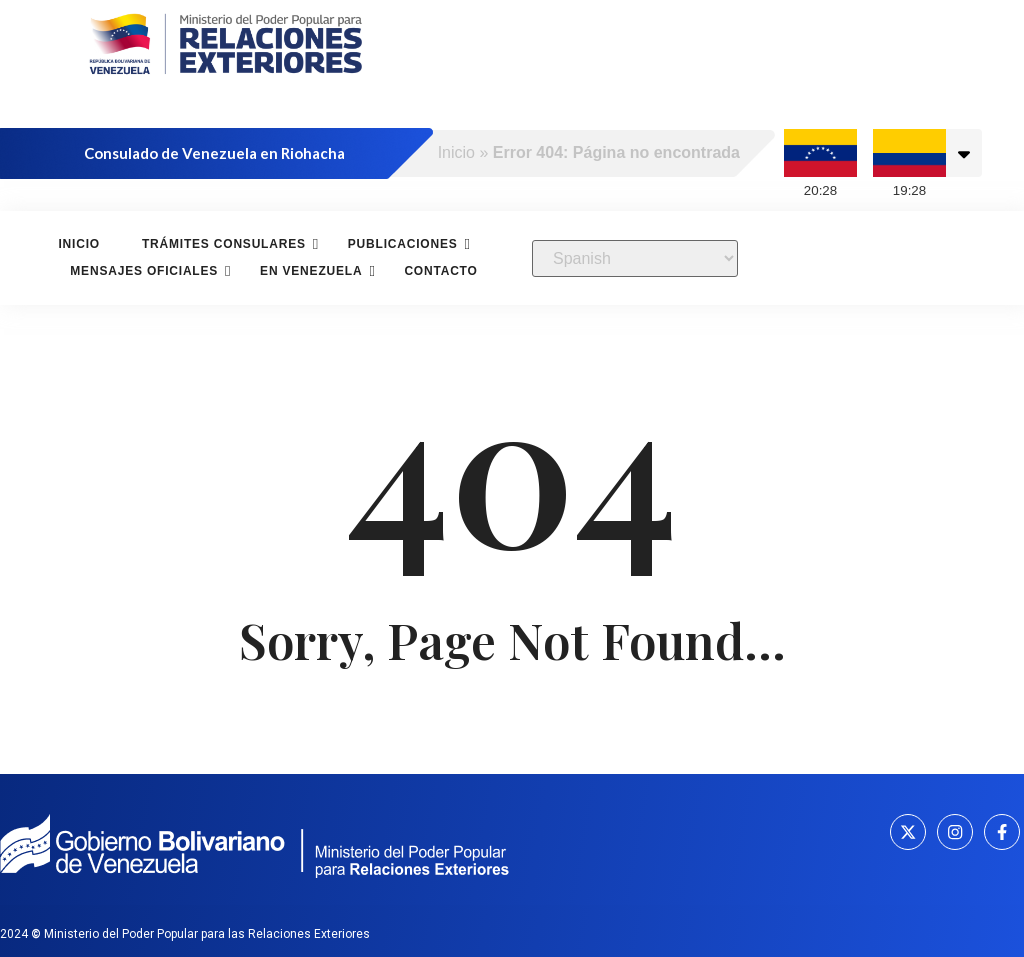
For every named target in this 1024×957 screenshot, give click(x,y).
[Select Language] (635, 258)
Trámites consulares (226, 243)
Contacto (440, 271)
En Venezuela (313, 270)
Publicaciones (405, 243)
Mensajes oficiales (146, 270)
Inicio (456, 152)
